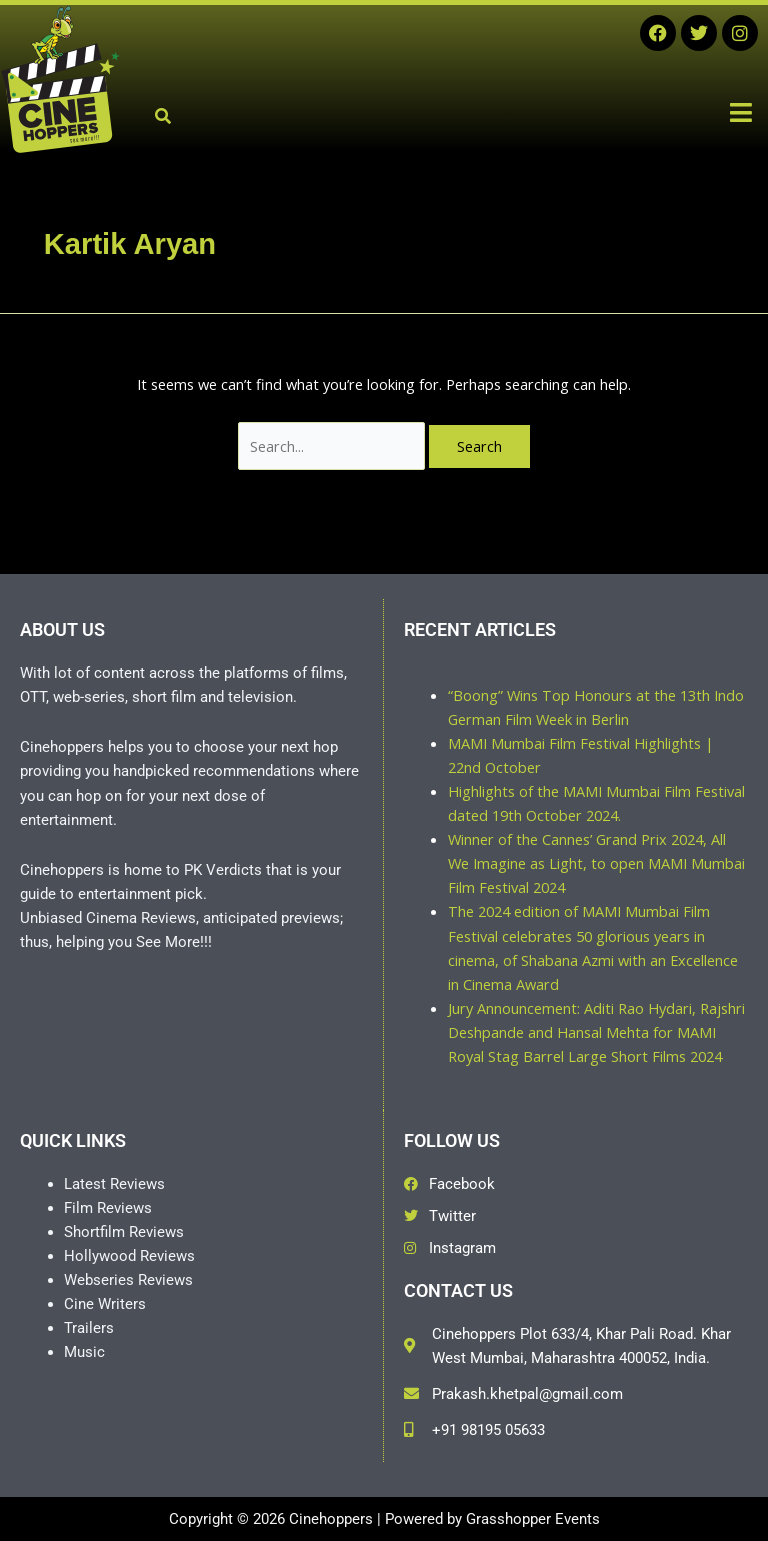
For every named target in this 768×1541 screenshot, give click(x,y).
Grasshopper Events (533, 1519)
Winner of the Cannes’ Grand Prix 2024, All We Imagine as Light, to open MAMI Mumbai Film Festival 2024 (596, 863)
